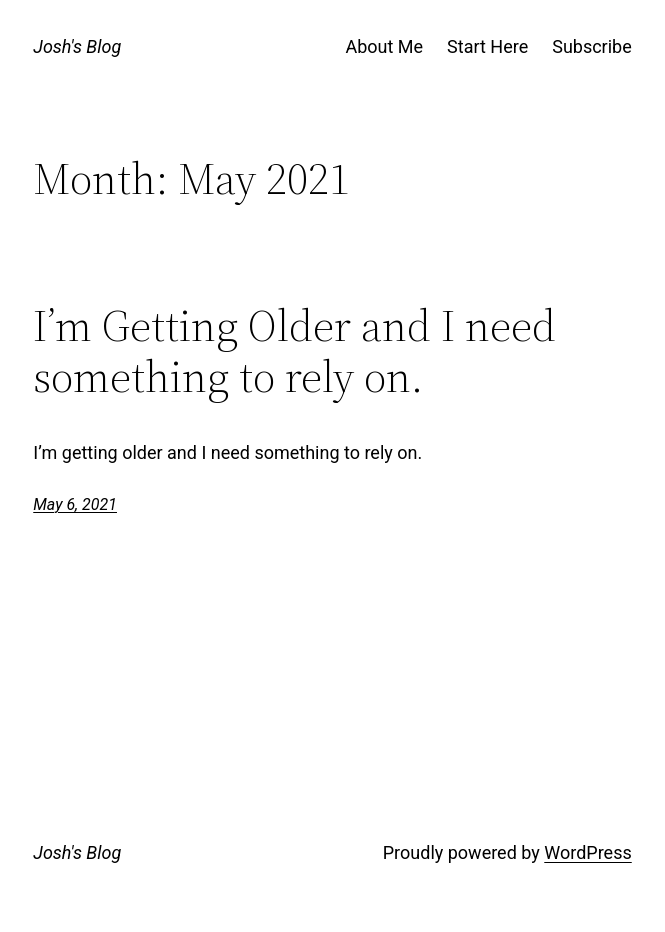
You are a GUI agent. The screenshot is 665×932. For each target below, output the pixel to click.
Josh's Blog (77, 46)
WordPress (587, 852)
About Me (384, 46)
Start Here (487, 46)
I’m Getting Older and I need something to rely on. (294, 351)
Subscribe (592, 46)
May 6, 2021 (75, 504)
